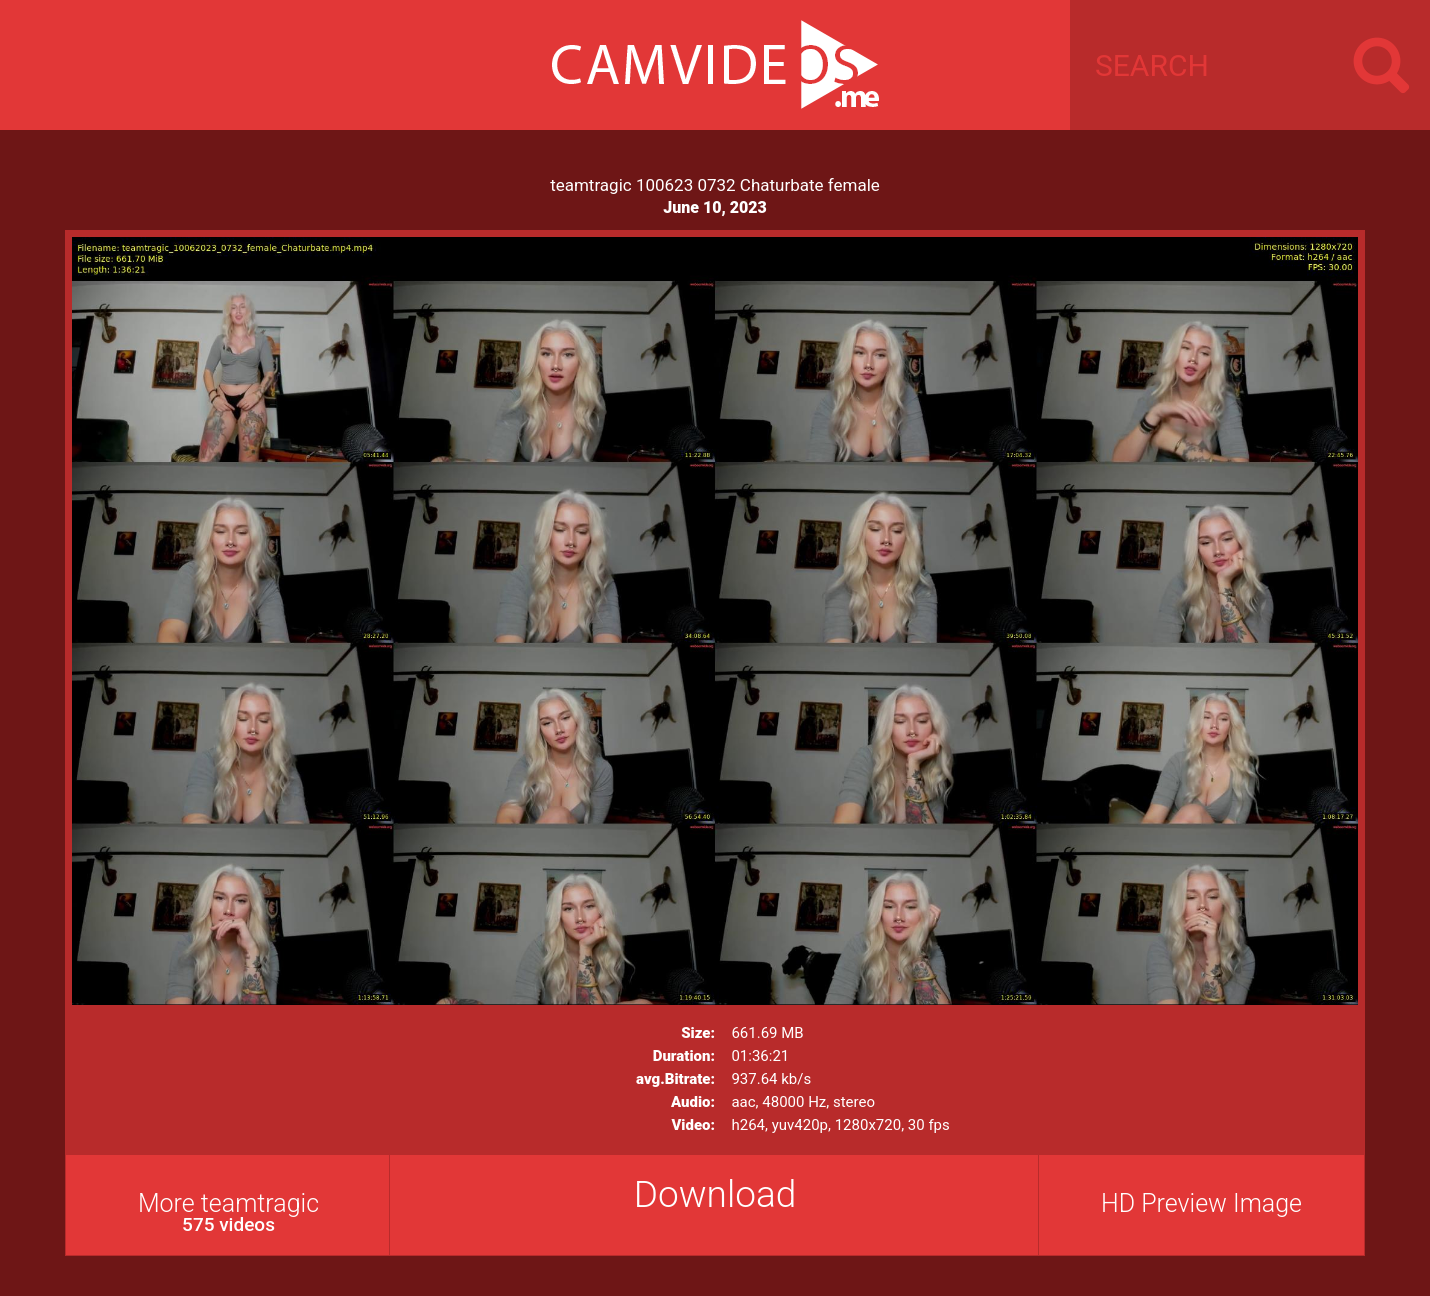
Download (715, 1194)
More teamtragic (228, 1212)
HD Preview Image (1201, 1203)
